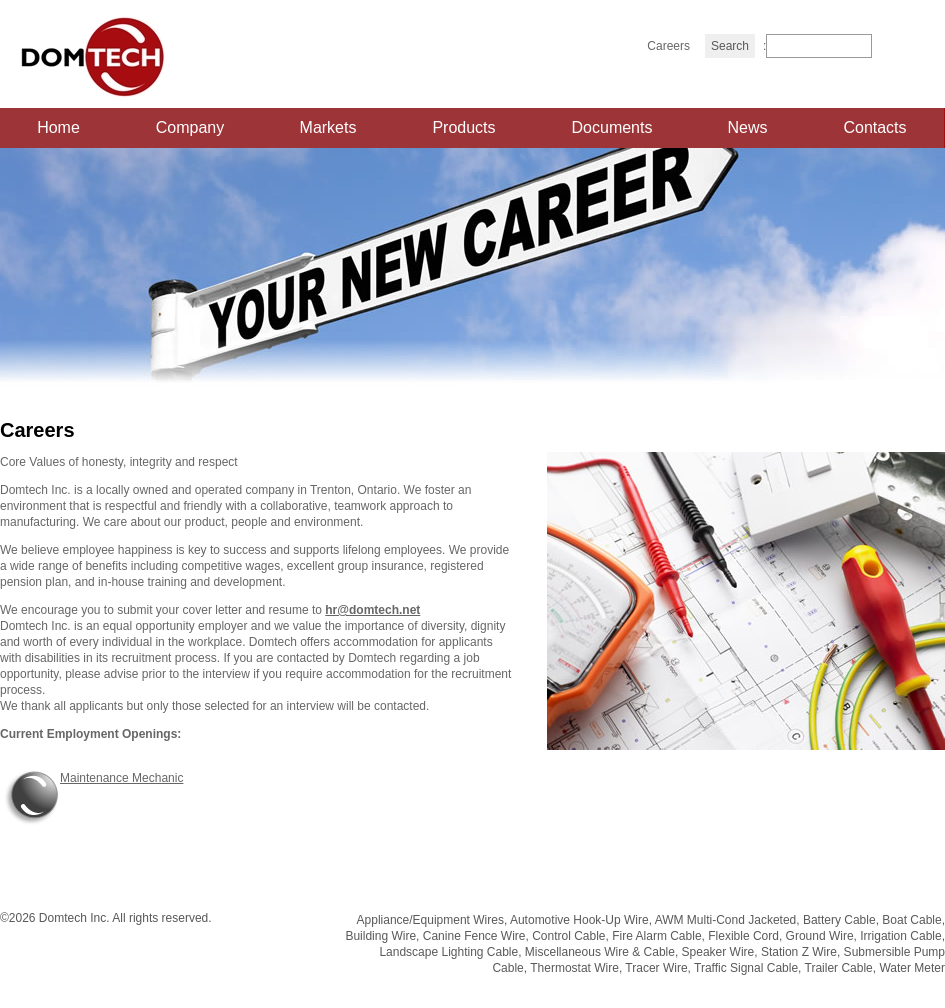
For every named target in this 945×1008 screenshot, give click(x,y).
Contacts (874, 127)
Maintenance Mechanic (121, 778)
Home (58, 127)
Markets (328, 127)
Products (463, 127)
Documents (612, 127)
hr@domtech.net (372, 610)
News (747, 127)
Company (190, 127)
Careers (668, 46)
